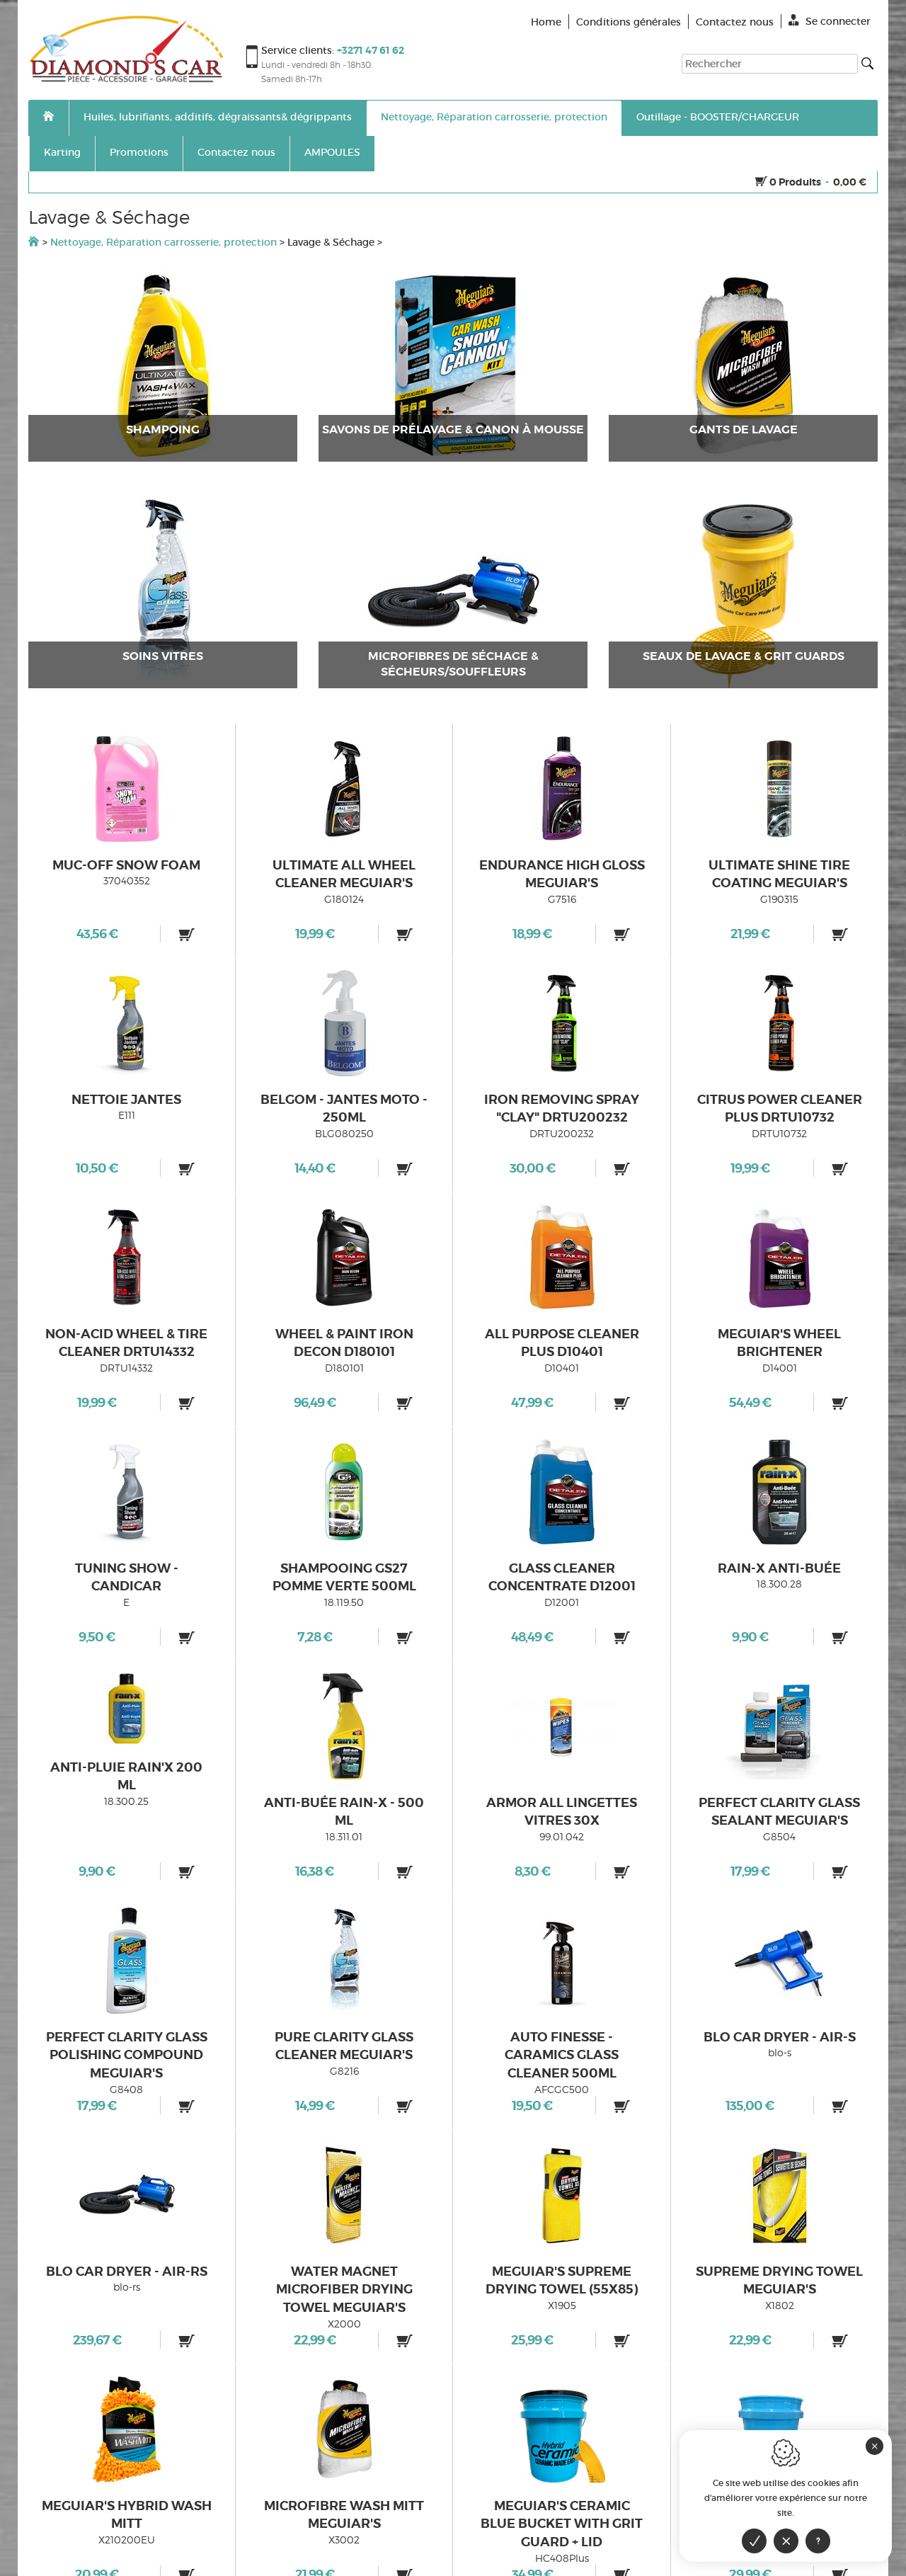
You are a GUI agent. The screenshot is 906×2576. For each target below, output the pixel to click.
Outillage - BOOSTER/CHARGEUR (717, 116)
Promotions (139, 152)
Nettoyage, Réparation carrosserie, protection (494, 116)
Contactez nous (236, 152)
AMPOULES (332, 152)
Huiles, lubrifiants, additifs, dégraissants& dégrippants (218, 116)
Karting (62, 152)
